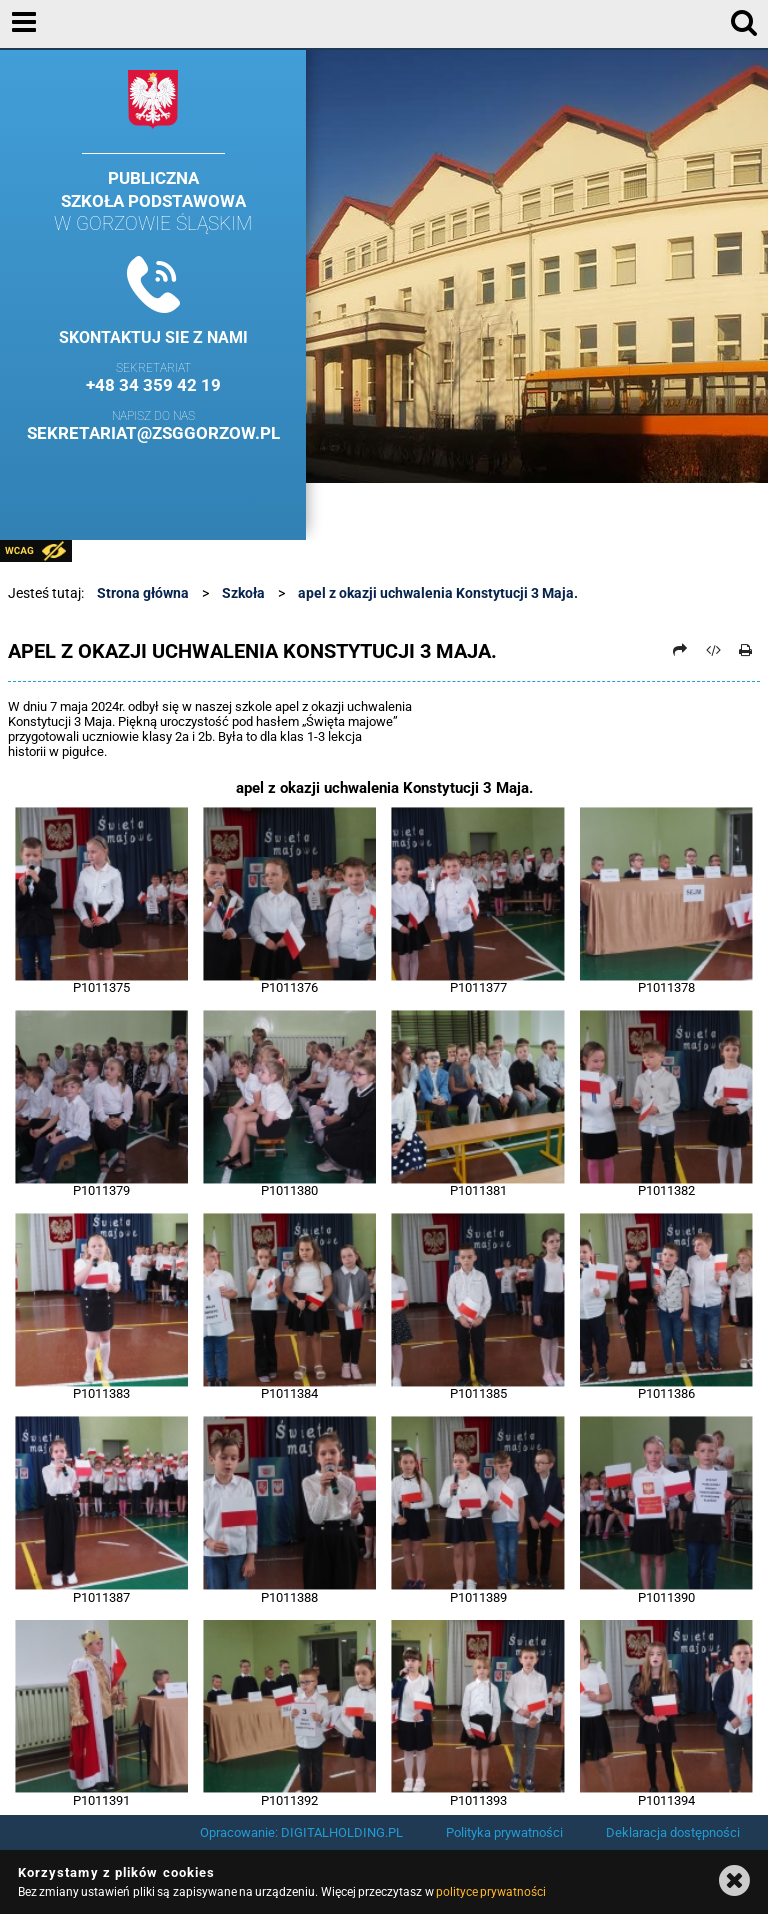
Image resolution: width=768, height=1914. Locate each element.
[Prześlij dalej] (681, 650)
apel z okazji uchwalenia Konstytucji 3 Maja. (438, 593)
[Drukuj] (746, 650)
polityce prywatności (491, 1892)
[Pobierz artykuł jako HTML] (713, 650)
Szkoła (243, 593)
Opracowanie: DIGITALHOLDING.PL (301, 1832)
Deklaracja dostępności (673, 1832)
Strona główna (143, 593)
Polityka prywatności (504, 1832)
